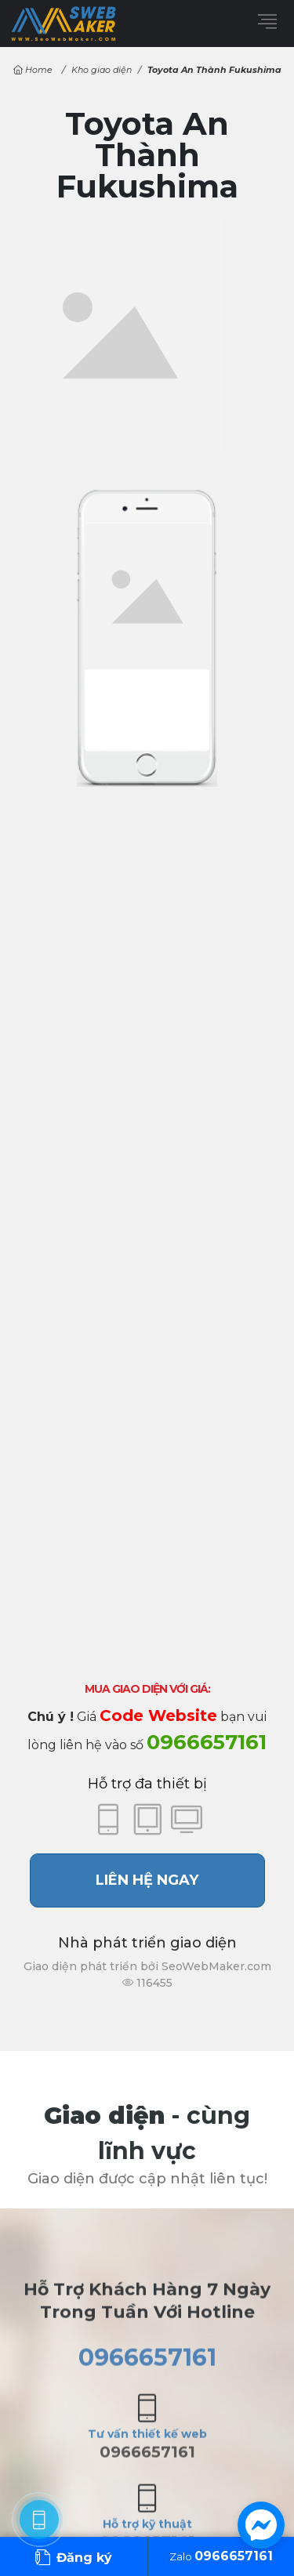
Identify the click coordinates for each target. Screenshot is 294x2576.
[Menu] (267, 21)
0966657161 (207, 1742)
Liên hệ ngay (147, 1880)
